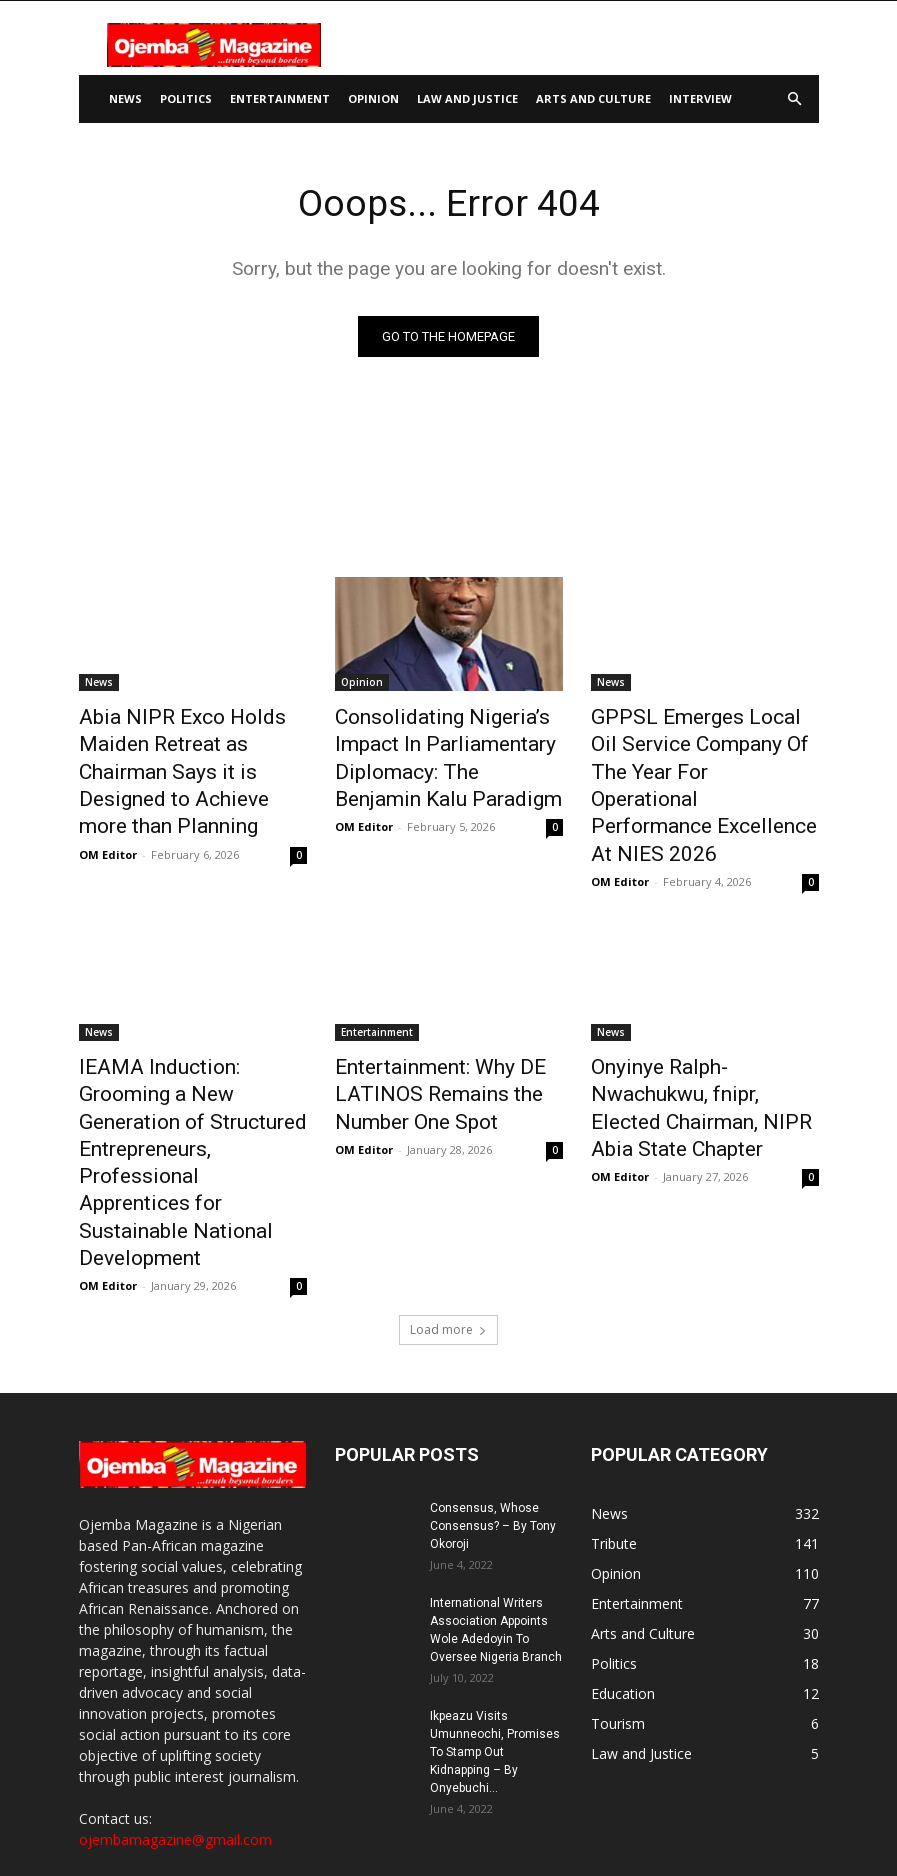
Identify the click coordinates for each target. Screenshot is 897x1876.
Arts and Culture (593, 98)
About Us (344, 1822)
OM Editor (108, 807)
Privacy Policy (588, 1822)
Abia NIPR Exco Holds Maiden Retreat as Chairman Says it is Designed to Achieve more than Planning (191, 749)
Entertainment (280, 98)
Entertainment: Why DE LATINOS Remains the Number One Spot (448, 1013)
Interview (700, 98)
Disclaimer (501, 1822)
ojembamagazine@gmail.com (175, 1657)
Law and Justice (467, 98)
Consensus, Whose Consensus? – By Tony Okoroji (493, 1344)
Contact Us (421, 1822)
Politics (186, 98)
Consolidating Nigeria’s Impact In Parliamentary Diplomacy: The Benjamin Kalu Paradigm (447, 749)
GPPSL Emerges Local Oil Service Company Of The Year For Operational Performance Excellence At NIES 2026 (702, 749)
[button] (795, 99)
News (125, 98)
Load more (448, 1147)
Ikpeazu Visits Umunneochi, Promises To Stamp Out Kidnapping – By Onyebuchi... (495, 1570)
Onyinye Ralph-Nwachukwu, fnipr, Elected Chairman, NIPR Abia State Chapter (699, 1013)
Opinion (373, 98)
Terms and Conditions (708, 1822)
